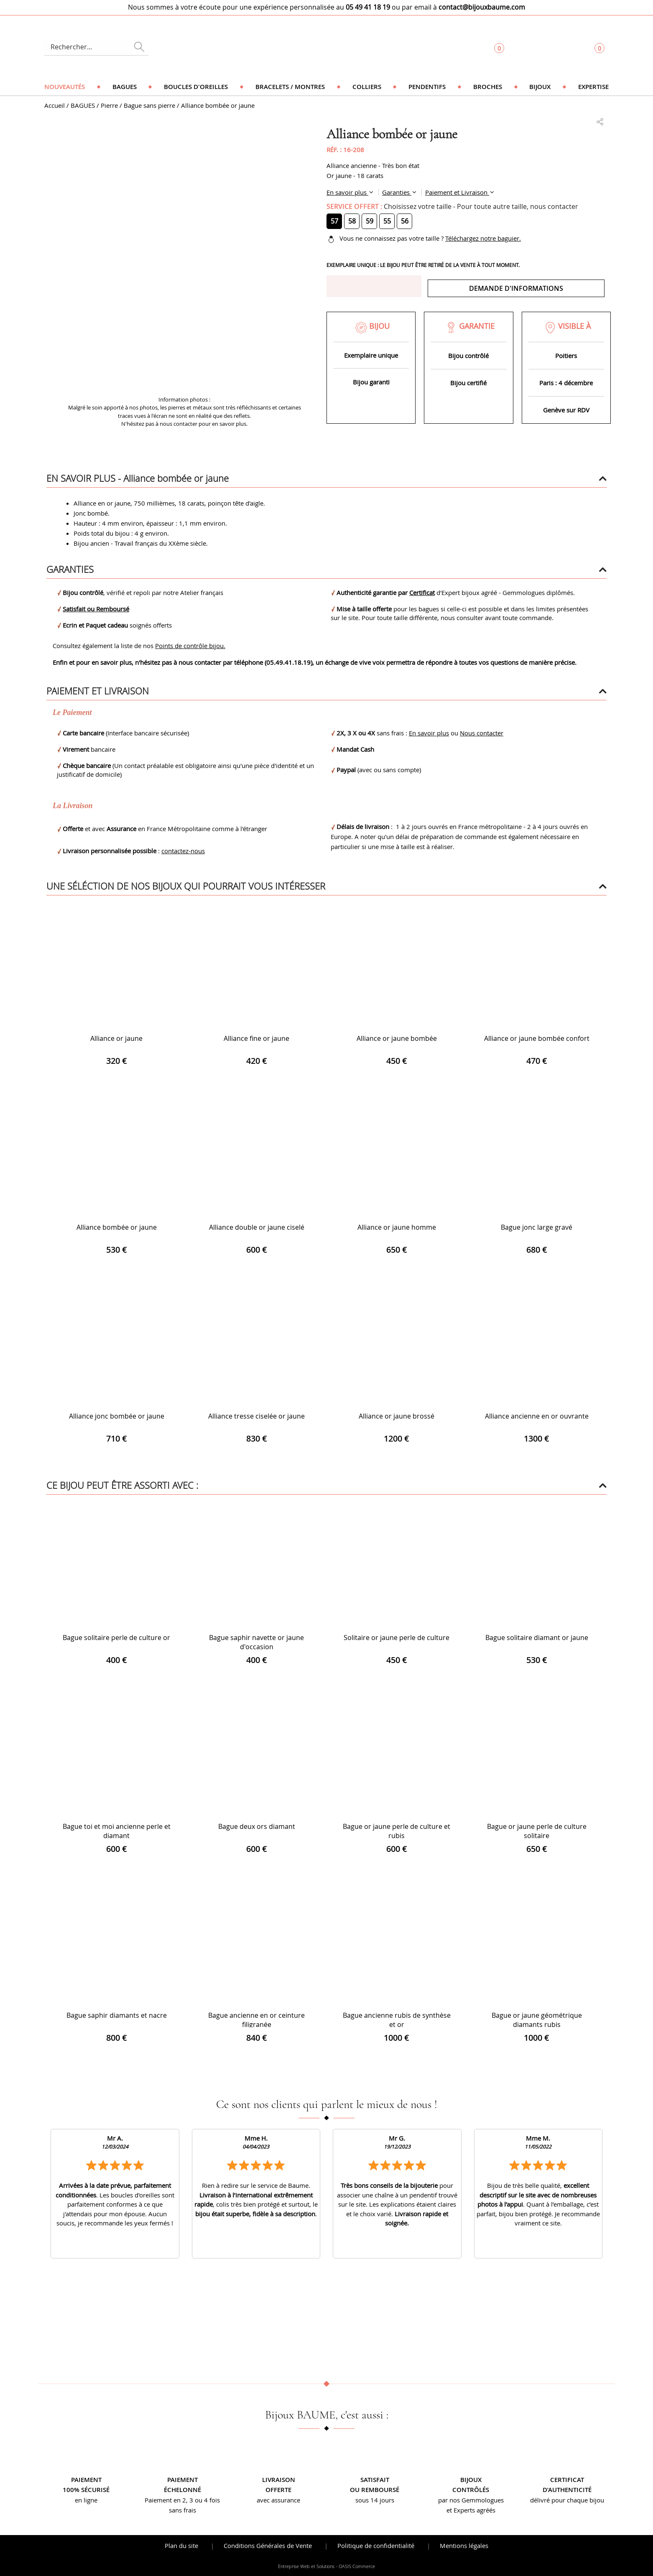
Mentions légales (464, 2545)
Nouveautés (64, 86)
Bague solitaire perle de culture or (116, 1637)
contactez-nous (183, 851)
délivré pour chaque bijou (567, 2500)
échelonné (182, 2489)
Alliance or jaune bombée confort (536, 1038)
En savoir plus (347, 192)
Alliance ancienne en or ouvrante (537, 1416)
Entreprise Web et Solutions (306, 2566)
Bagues (124, 86)
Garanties (396, 192)
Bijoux (540, 86)
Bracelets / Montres (290, 86)
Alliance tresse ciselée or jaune (256, 1416)
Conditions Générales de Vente (268, 2545)
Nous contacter (481, 733)
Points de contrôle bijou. (190, 645)
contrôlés (470, 2489)
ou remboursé (374, 2489)
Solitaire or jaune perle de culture (396, 1637)
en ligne (86, 2500)
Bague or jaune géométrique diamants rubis (537, 2020)
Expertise (593, 86)
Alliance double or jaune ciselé (256, 1227)
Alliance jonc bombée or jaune (116, 1416)
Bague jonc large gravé (536, 1227)
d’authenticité (567, 2489)
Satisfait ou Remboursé (96, 609)
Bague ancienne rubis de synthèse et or (397, 2020)
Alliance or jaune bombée (397, 1038)
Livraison (278, 2479)
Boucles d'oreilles (196, 86)
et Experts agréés (470, 2510)
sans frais (182, 2510)
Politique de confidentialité (375, 2545)
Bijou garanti (371, 382)
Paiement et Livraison (457, 192)
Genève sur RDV (566, 410)
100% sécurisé (86, 2489)
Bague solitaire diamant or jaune (536, 1637)
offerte (278, 2489)
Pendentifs (427, 86)
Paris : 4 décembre (566, 383)
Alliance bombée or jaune (117, 1227)
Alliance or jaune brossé (396, 1416)
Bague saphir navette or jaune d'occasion (256, 1642)
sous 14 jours (374, 2500)
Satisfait (374, 2479)
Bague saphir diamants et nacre (116, 2015)
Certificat (422, 592)
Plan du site (181, 2545)
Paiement (86, 2479)
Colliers (366, 86)
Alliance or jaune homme (396, 1227)
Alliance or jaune (116, 1038)
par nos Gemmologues (471, 2500)
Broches (487, 86)
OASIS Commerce (357, 2566)
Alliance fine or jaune (256, 1038)
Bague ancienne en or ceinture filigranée (256, 2020)
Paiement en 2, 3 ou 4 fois (182, 2500)
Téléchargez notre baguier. (483, 238)
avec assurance (278, 2500)
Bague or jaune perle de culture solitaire (537, 1831)
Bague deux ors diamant (256, 1826)
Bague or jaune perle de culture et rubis (396, 1831)
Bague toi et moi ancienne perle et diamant (117, 1831)
